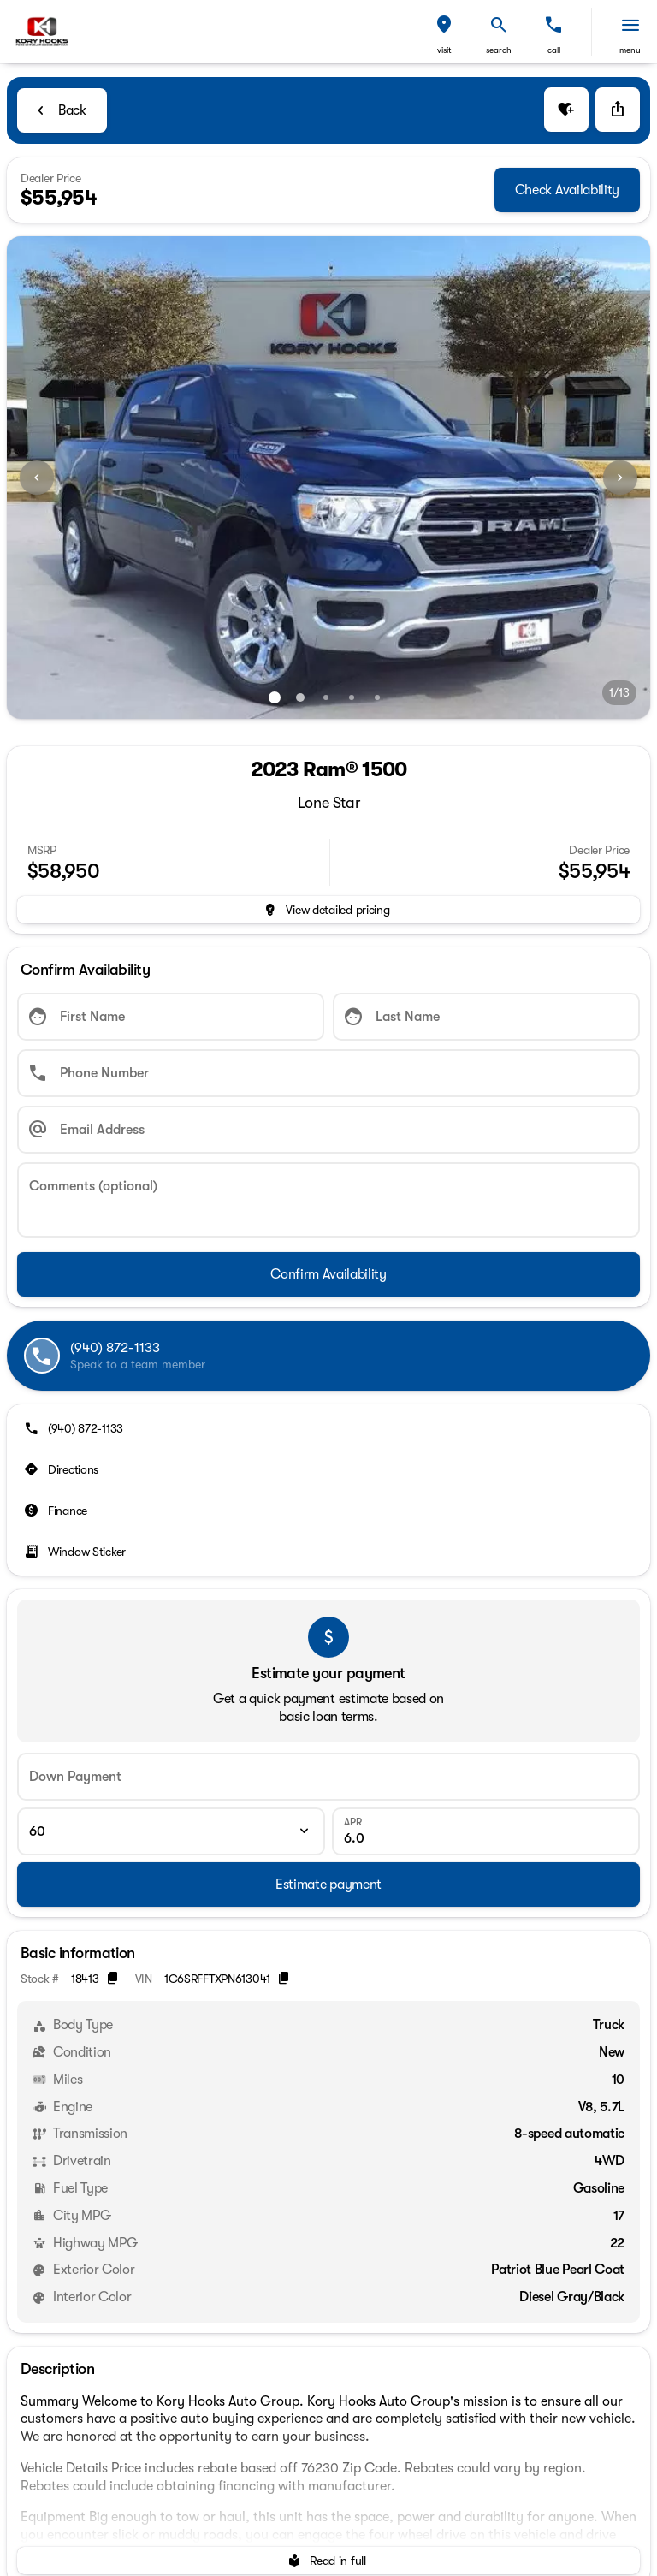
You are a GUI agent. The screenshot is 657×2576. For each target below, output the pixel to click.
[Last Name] (486, 1017)
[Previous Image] (37, 477)
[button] (444, 32)
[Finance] (57, 1510)
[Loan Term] (171, 1831)
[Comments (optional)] (328, 1200)
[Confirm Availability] (328, 1274)
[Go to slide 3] (326, 697)
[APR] (486, 1831)
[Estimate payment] (328, 1884)
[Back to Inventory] (62, 110)
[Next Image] (620, 477)
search (499, 50)
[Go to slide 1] (274, 697)
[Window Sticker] (76, 1551)
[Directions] (63, 1469)
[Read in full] (328, 2560)
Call (554, 50)
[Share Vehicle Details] (617, 109)
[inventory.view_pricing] (328, 909)
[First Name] (170, 1017)
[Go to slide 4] (351, 697)
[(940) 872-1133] (75, 1428)
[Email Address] (328, 1130)
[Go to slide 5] (377, 697)
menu (630, 50)
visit (444, 50)
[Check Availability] (567, 190)
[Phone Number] (328, 1073)
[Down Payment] (328, 1777)
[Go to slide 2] (300, 697)
